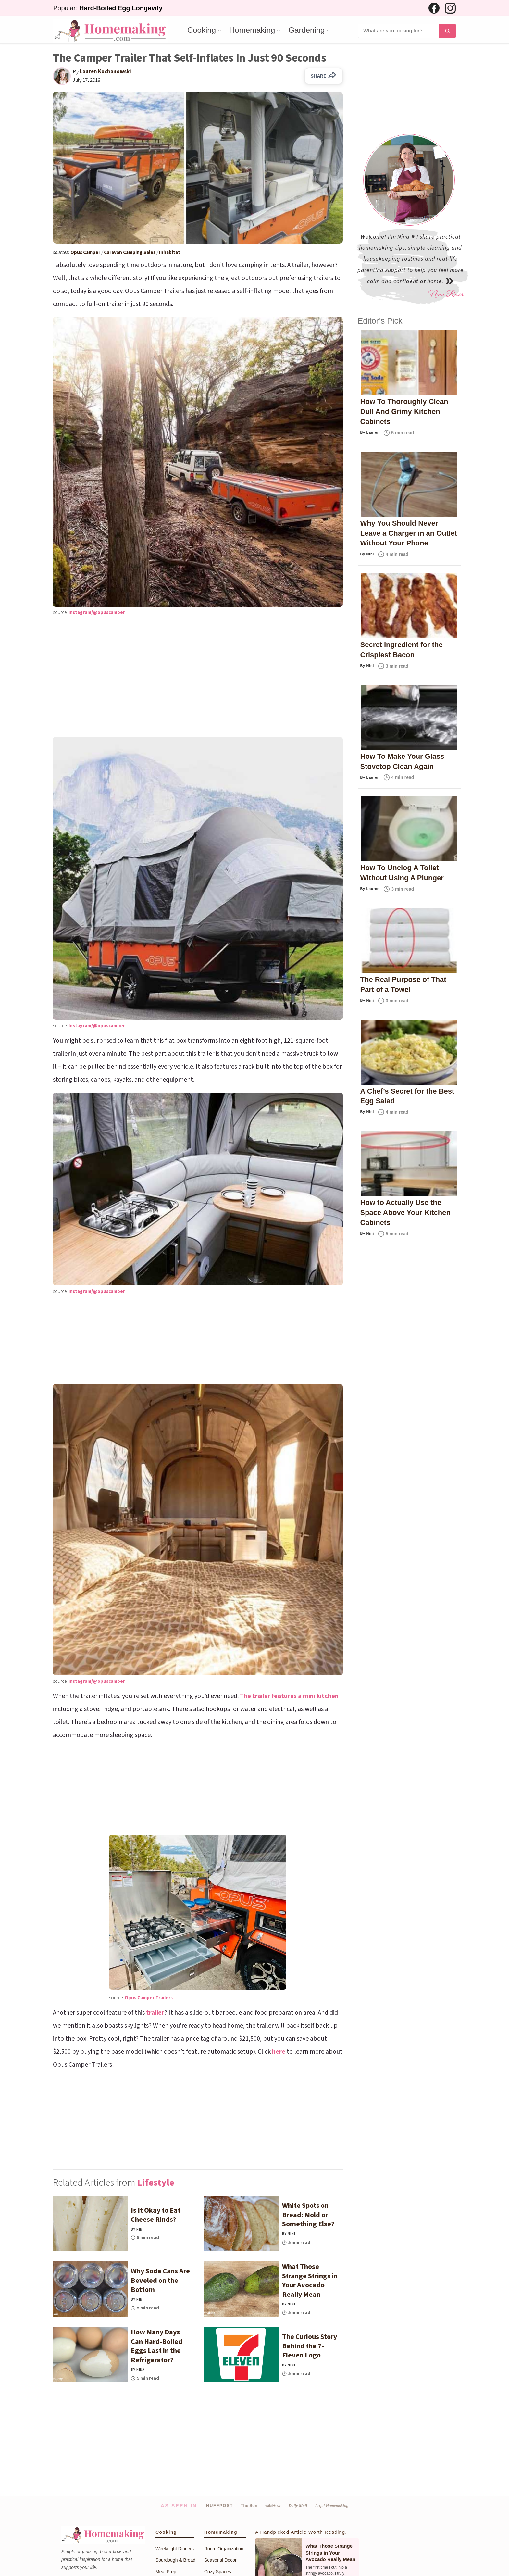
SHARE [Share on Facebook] (324, 76)
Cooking (201, 30)
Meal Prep (165, 2571)
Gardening (306, 30)
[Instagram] (450, 8)
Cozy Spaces (217, 2571)
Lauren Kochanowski (105, 72)
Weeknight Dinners (174, 2548)
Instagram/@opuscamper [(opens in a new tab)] (96, 612)
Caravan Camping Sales (130, 252)
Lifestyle (155, 2183)
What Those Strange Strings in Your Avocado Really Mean (330, 2552)
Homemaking (252, 30)
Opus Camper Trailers (149, 1998)
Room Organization (223, 2548)
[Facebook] (434, 8)
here (278, 2051)
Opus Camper (85, 252)
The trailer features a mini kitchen (289, 1696)
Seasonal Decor (220, 2560)
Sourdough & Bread (175, 2560)
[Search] (398, 31)
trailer (155, 2012)
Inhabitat (169, 252)
